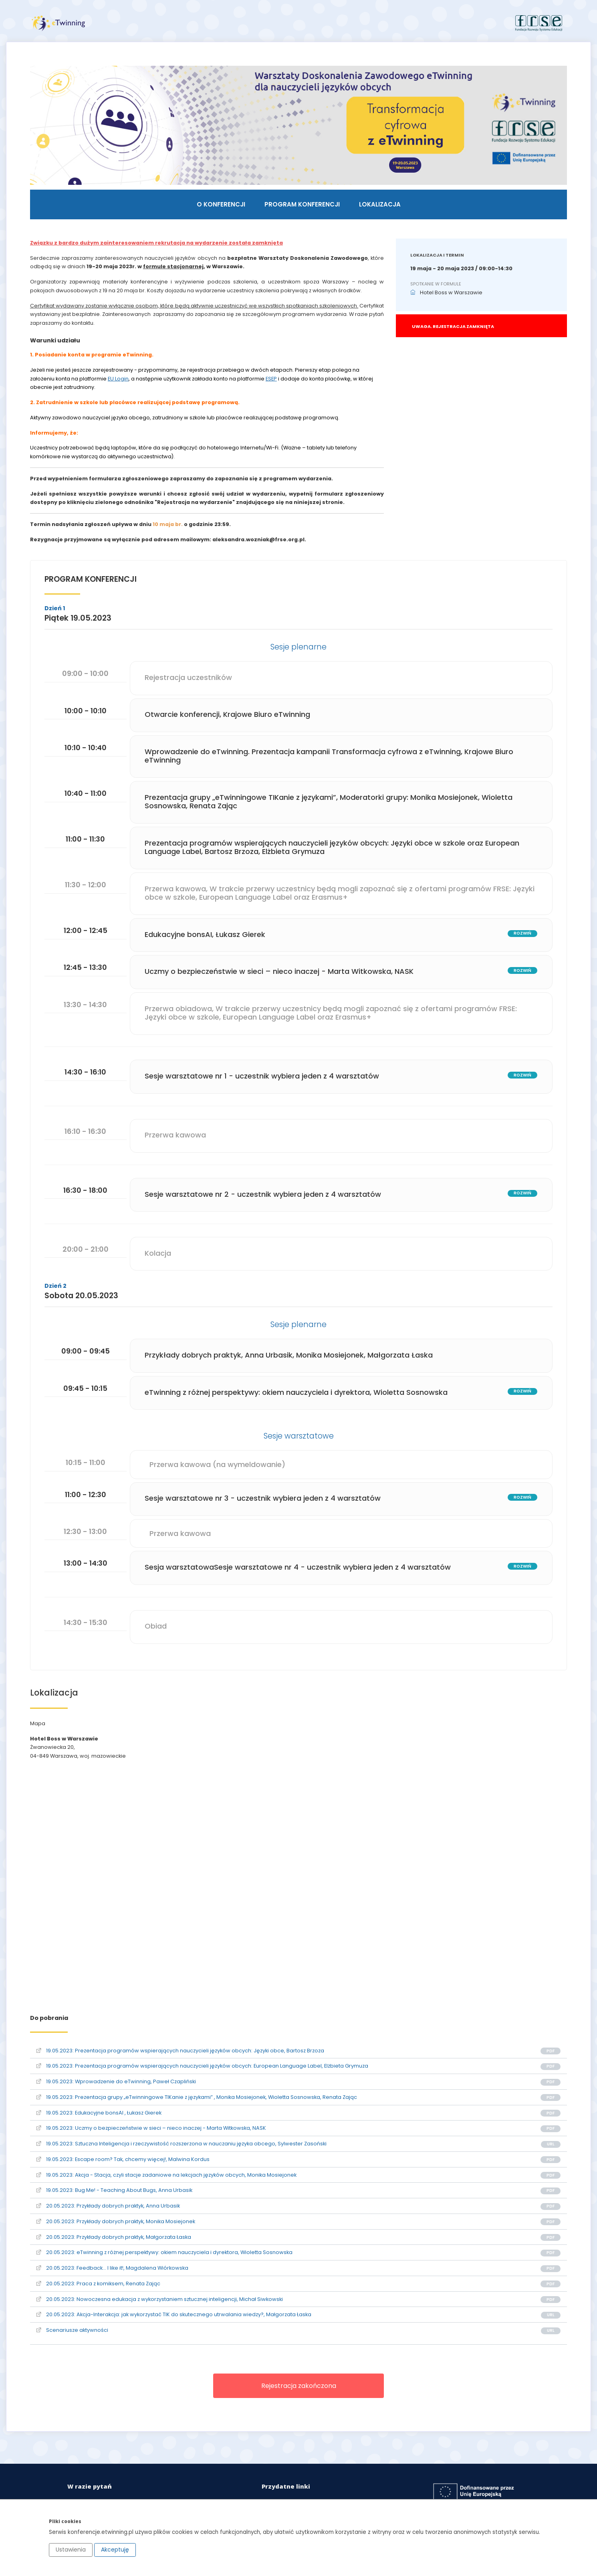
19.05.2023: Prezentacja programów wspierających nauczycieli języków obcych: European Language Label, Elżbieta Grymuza (204, 2065)
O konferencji (221, 205)
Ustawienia (71, 2550)
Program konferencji (302, 205)
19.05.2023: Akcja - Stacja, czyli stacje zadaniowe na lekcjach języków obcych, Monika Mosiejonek (168, 2174)
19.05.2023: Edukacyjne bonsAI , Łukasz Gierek (100, 2112)
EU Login (120, 379)
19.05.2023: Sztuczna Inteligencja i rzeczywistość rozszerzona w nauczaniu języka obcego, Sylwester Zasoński (183, 2143)
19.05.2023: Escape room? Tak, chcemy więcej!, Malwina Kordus (125, 2158)
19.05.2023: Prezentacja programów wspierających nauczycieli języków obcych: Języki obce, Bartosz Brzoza (182, 2049)
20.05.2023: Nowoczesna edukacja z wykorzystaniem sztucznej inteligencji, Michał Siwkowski (161, 2298)
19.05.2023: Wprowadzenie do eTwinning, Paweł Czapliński (118, 2081)
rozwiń (520, 934)
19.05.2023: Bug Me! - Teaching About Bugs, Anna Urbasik (116, 2189)
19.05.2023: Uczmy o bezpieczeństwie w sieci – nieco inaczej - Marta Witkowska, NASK (153, 2127)
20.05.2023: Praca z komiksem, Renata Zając (100, 2283)
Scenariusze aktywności (74, 2329)
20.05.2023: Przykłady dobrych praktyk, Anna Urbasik (110, 2205)
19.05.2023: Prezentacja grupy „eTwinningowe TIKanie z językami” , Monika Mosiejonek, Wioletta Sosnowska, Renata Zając (198, 2096)
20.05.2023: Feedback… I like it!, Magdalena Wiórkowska (114, 2267)
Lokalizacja (380, 205)
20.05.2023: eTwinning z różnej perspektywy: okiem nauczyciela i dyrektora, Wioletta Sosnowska (166, 2251)
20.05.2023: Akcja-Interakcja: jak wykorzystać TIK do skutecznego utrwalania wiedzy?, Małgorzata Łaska (175, 2314)
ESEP (273, 379)
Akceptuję (115, 2550)
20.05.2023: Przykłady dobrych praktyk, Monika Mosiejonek (117, 2221)
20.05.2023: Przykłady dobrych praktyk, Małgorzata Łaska (115, 2236)
